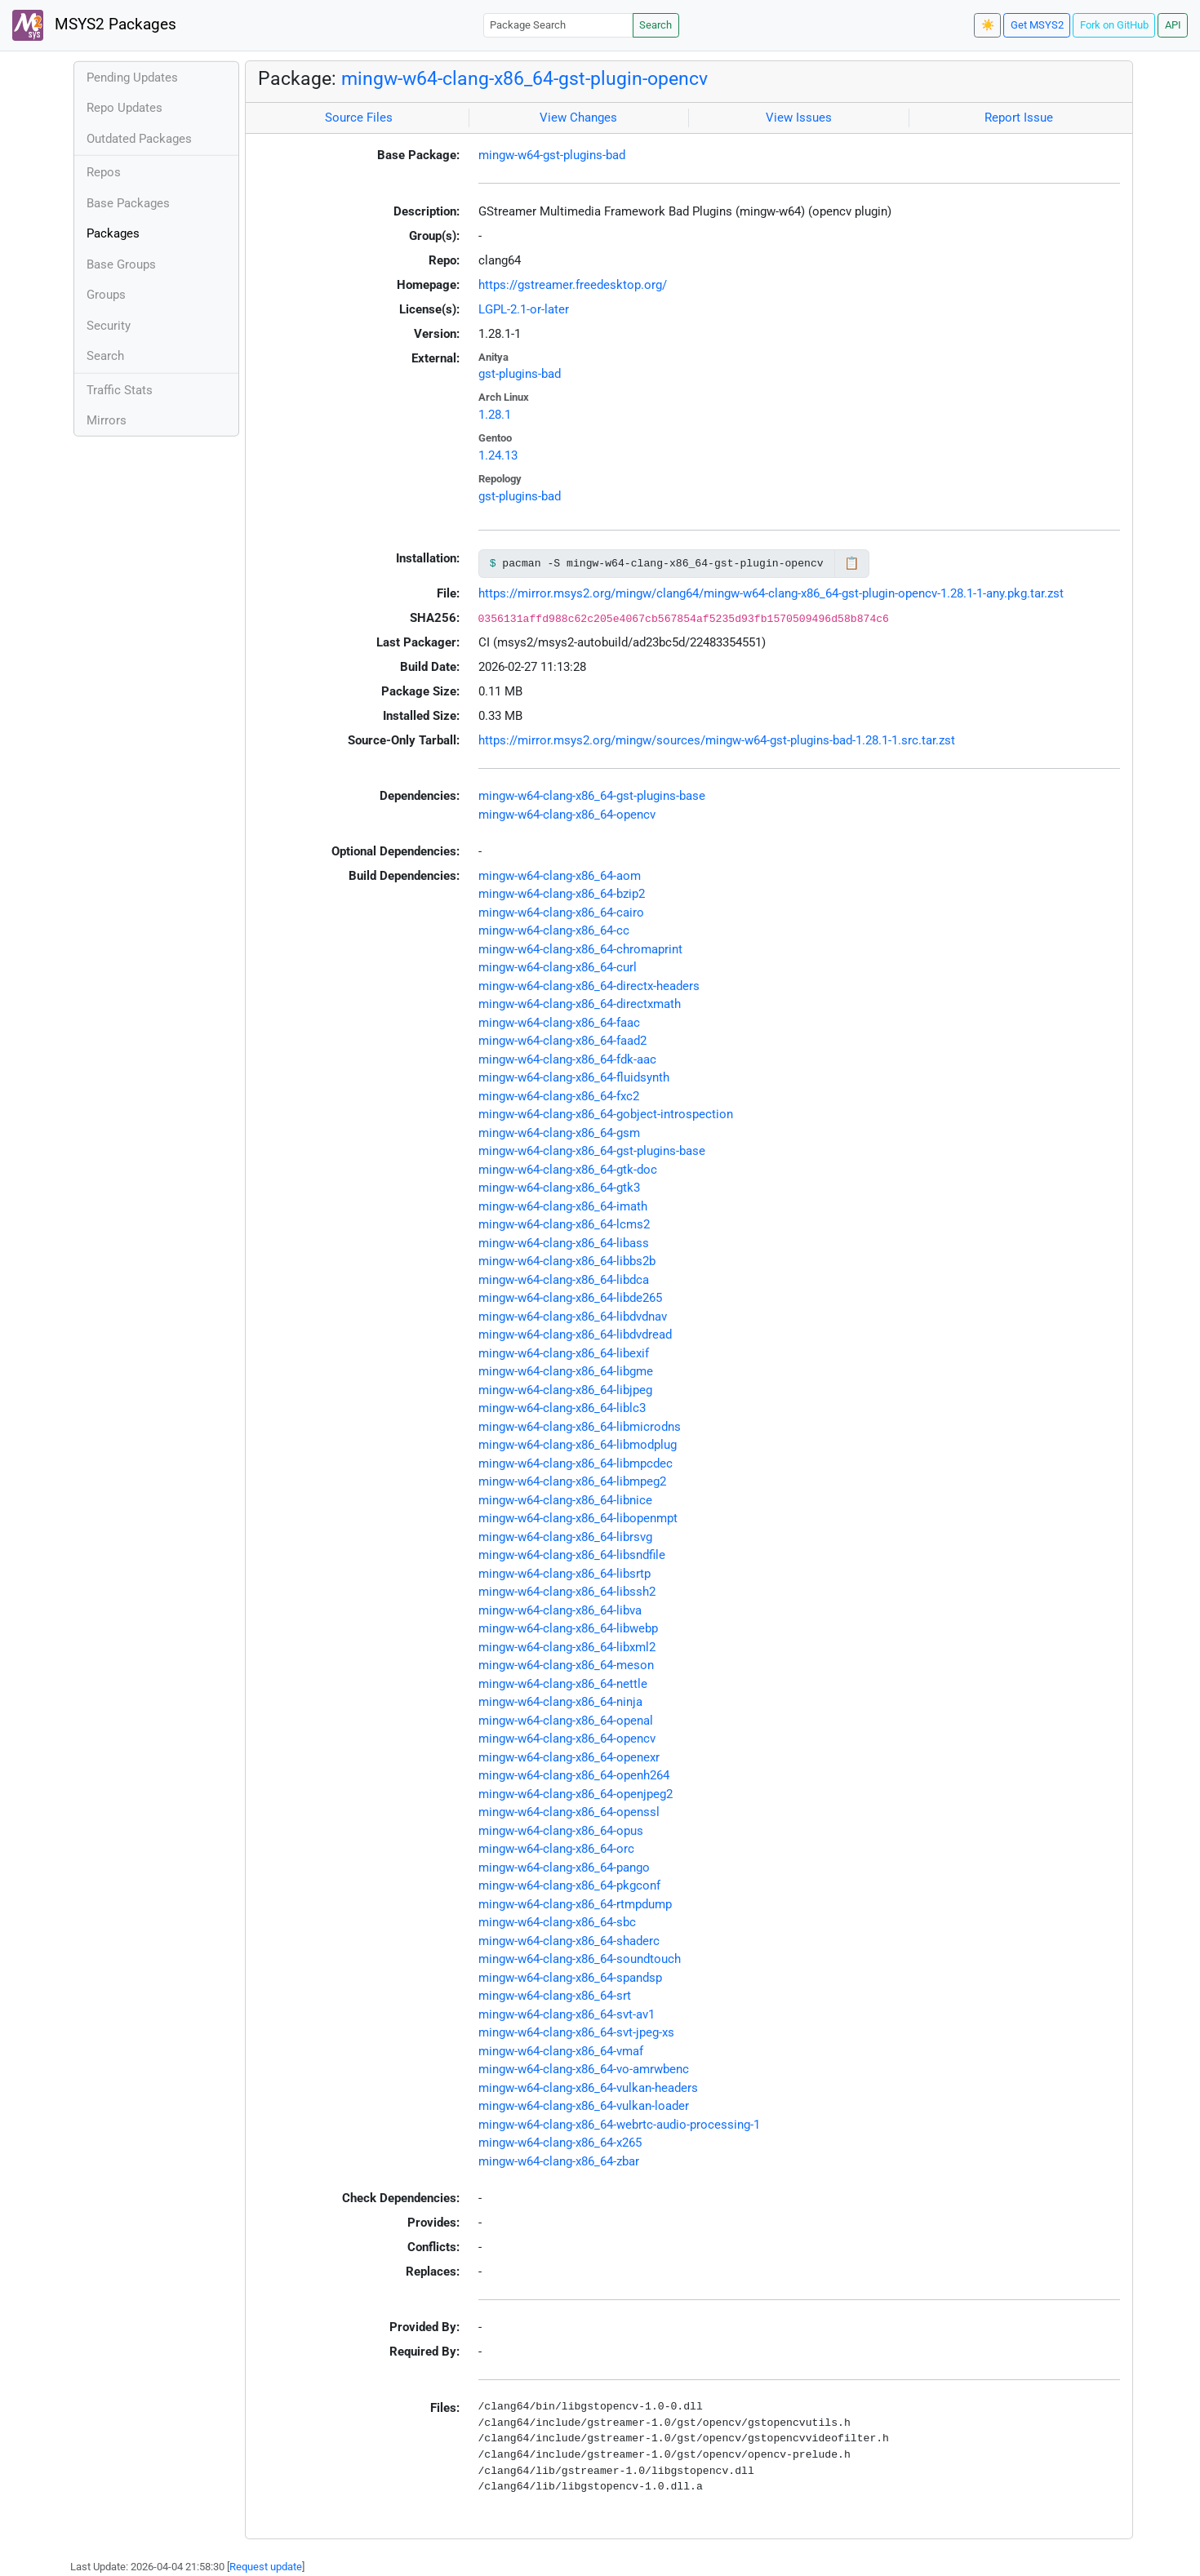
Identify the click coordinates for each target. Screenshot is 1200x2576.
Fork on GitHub (1114, 25)
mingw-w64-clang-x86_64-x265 (560, 2142)
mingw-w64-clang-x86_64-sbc (557, 1922)
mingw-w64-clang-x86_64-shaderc (569, 1941)
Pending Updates (132, 77)
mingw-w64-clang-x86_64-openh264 (573, 1775)
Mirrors (107, 420)
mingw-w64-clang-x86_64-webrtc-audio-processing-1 (619, 2124)
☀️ (987, 25)
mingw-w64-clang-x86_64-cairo (561, 912)
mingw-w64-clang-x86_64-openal (565, 1720)
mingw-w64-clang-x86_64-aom (559, 875)
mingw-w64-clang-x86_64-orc (556, 1848)
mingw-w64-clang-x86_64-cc (553, 930)
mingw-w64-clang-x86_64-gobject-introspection (605, 1114)
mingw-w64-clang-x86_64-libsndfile (571, 1555)
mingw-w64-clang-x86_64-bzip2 (561, 893)
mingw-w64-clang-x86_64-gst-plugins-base (591, 795)
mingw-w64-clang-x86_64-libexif (563, 1353)
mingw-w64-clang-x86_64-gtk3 (559, 1187)
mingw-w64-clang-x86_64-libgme (565, 1371)
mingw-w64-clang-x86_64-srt (554, 1995)
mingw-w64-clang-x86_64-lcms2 (564, 1224)
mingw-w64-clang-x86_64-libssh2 (567, 1591)
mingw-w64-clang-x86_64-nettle (562, 1684)
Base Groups (121, 264)
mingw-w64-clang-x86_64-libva (560, 1610)
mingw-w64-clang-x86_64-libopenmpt (578, 1518)
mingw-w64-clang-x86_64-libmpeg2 (572, 1481)
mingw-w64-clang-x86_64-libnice (565, 1500)
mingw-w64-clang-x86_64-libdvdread (575, 1334)
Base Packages (128, 203)
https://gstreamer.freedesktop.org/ (572, 285)
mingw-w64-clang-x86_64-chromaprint (580, 949)
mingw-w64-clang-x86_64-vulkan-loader (583, 2106)
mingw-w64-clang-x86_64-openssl (569, 1812)
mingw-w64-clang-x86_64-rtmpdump (575, 1904)
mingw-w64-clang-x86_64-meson (566, 1665)
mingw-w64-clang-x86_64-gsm (559, 1133)
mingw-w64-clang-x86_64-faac (559, 1022)
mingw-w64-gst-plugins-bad (551, 155)
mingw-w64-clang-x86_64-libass (563, 1243)
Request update (265, 2566)
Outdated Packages (139, 138)
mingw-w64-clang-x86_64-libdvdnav (572, 1316)
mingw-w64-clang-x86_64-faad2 (562, 1040)
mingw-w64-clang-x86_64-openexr (569, 1757)
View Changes (578, 117)
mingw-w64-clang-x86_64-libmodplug (577, 1444)
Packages (113, 233)
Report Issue (1018, 117)
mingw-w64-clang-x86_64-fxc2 (558, 1096)
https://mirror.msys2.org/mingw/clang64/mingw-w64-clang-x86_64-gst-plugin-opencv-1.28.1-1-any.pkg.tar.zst (771, 593)
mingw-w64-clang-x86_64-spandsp (570, 1977)
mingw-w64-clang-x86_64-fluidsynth (573, 1077)
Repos (104, 172)
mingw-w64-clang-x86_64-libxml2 (567, 1647)
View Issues (799, 117)
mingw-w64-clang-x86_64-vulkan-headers (588, 2088)
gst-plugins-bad (519, 373)
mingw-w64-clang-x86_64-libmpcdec (575, 1463)
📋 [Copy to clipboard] (852, 563)
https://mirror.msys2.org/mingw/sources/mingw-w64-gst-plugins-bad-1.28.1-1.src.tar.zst (716, 740)
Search (655, 25)
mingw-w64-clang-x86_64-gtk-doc (567, 1169)
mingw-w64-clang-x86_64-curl (557, 967)
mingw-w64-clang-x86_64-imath (562, 1206)
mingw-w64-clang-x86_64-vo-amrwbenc (583, 2069)
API (1173, 25)
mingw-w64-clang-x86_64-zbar (558, 2161)
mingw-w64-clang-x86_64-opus (560, 1830)
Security (109, 325)
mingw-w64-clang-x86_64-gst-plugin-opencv (524, 78)
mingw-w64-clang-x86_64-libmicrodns (579, 1426)
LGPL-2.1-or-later (523, 309)
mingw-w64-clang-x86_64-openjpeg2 (575, 1794)
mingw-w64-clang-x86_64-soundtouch (579, 1959)
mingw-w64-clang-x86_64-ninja (560, 1701)
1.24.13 (498, 455)
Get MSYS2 (1037, 25)
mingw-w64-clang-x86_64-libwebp (568, 1628)
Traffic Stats (120, 390)
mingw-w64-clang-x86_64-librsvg (565, 1537)
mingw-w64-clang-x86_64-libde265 (570, 1297)
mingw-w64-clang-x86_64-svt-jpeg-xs (576, 2032)
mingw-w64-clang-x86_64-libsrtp (564, 1573)
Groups (106, 294)
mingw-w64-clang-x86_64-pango (564, 1867)
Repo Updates (124, 107)
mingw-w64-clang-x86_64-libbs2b (567, 1261)
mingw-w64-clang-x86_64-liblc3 (562, 1408)
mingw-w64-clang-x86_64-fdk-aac (567, 1059)
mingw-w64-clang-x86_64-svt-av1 (566, 2014)
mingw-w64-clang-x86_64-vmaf (560, 2051)
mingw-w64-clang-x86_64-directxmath (579, 1004)
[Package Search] (558, 25)
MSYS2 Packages (94, 25)
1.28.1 (494, 414)
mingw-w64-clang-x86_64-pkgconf (569, 1885)
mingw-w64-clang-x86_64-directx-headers (589, 986)
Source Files (359, 117)
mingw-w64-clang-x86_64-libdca (563, 1279)
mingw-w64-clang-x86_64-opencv (567, 814)
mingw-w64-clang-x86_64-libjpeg (565, 1390)
